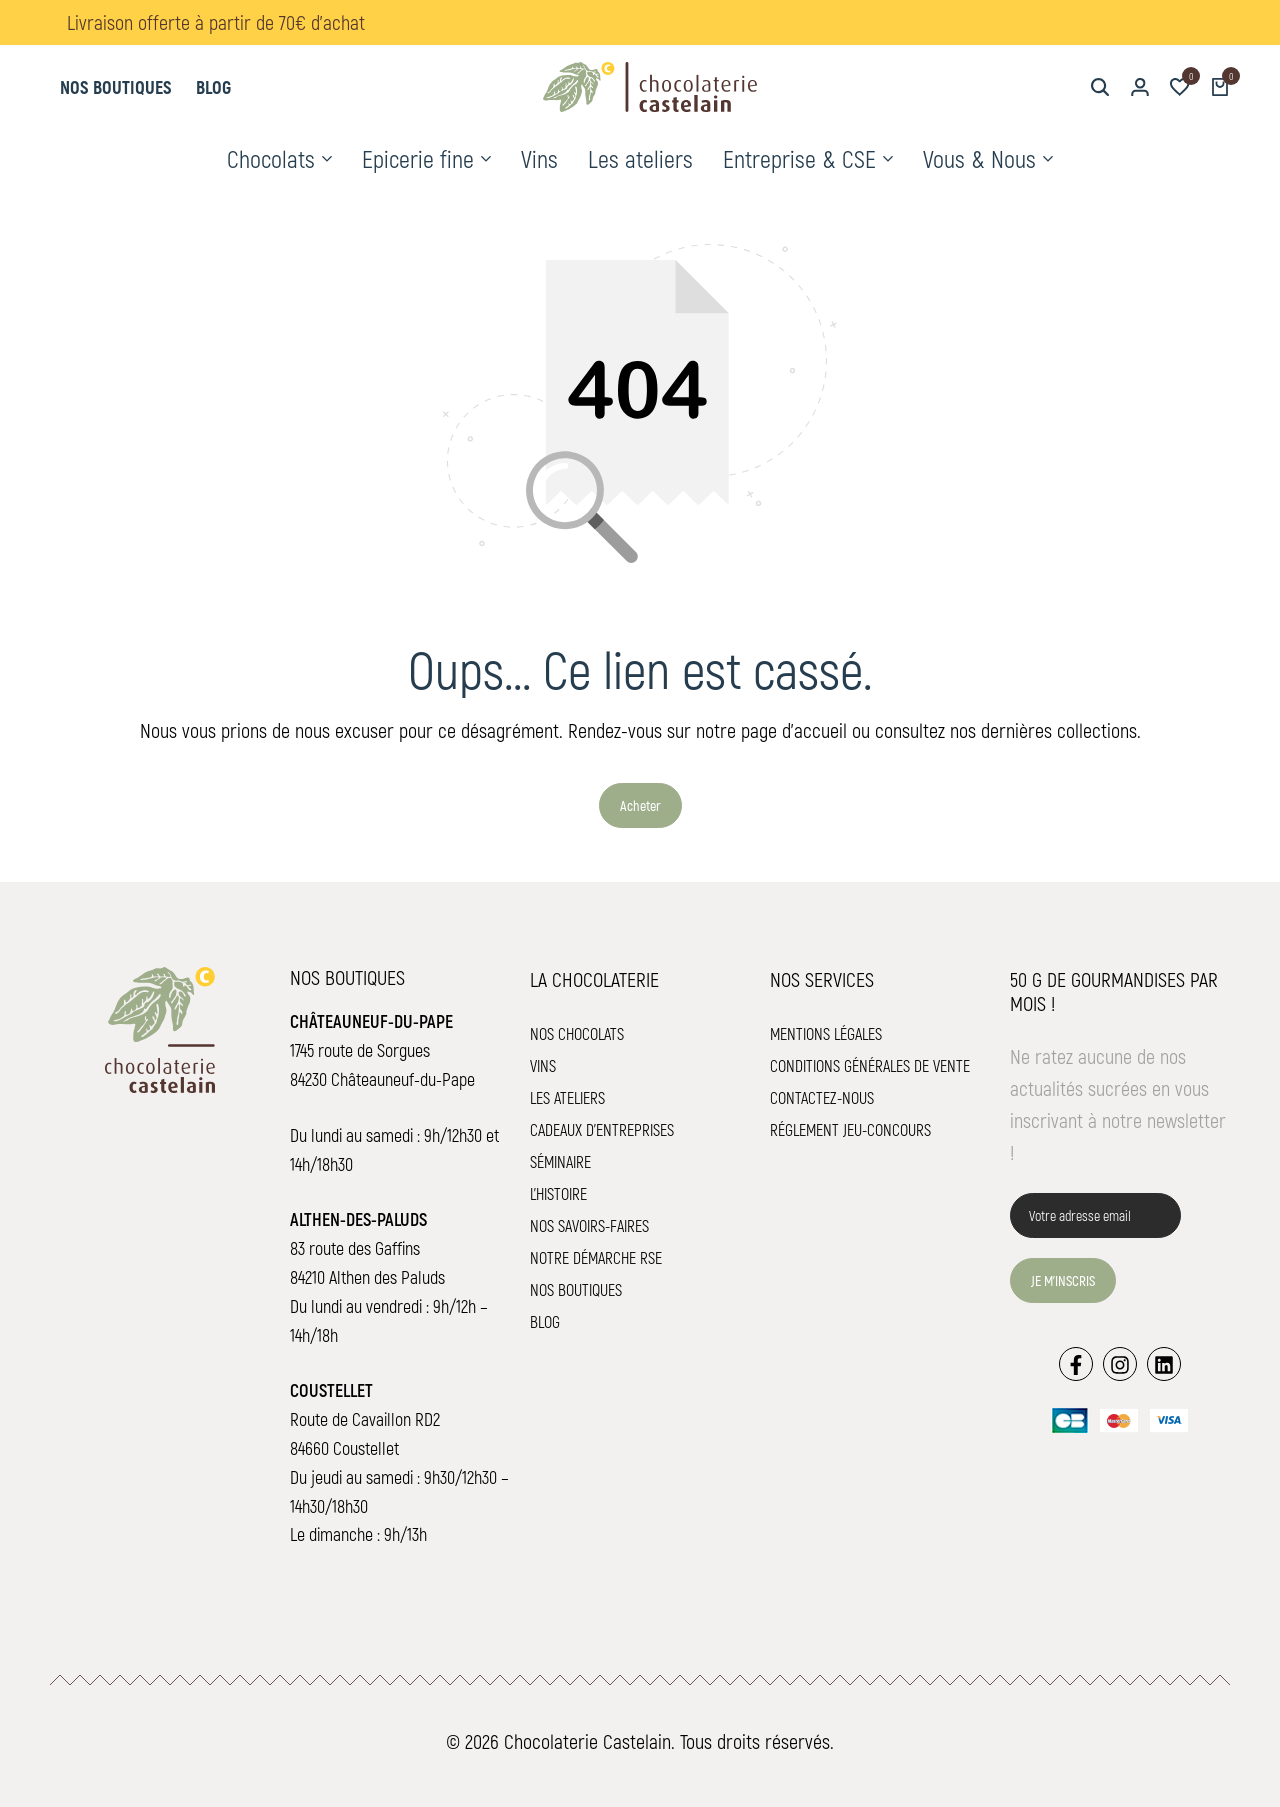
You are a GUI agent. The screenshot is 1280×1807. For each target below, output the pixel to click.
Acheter (640, 805)
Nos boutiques (116, 87)
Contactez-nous (822, 1097)
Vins (539, 158)
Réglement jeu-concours (850, 1129)
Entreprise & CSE (799, 158)
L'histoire (558, 1193)
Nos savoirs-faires (589, 1225)
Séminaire (560, 1161)
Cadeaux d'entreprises (602, 1129)
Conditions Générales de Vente (870, 1065)
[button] (1180, 87)
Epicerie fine (418, 158)
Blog (213, 87)
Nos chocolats (577, 1033)
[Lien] (1076, 1364)
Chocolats (271, 158)
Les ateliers (640, 158)
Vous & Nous (979, 158)
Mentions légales (826, 1033)
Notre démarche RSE (596, 1257)
